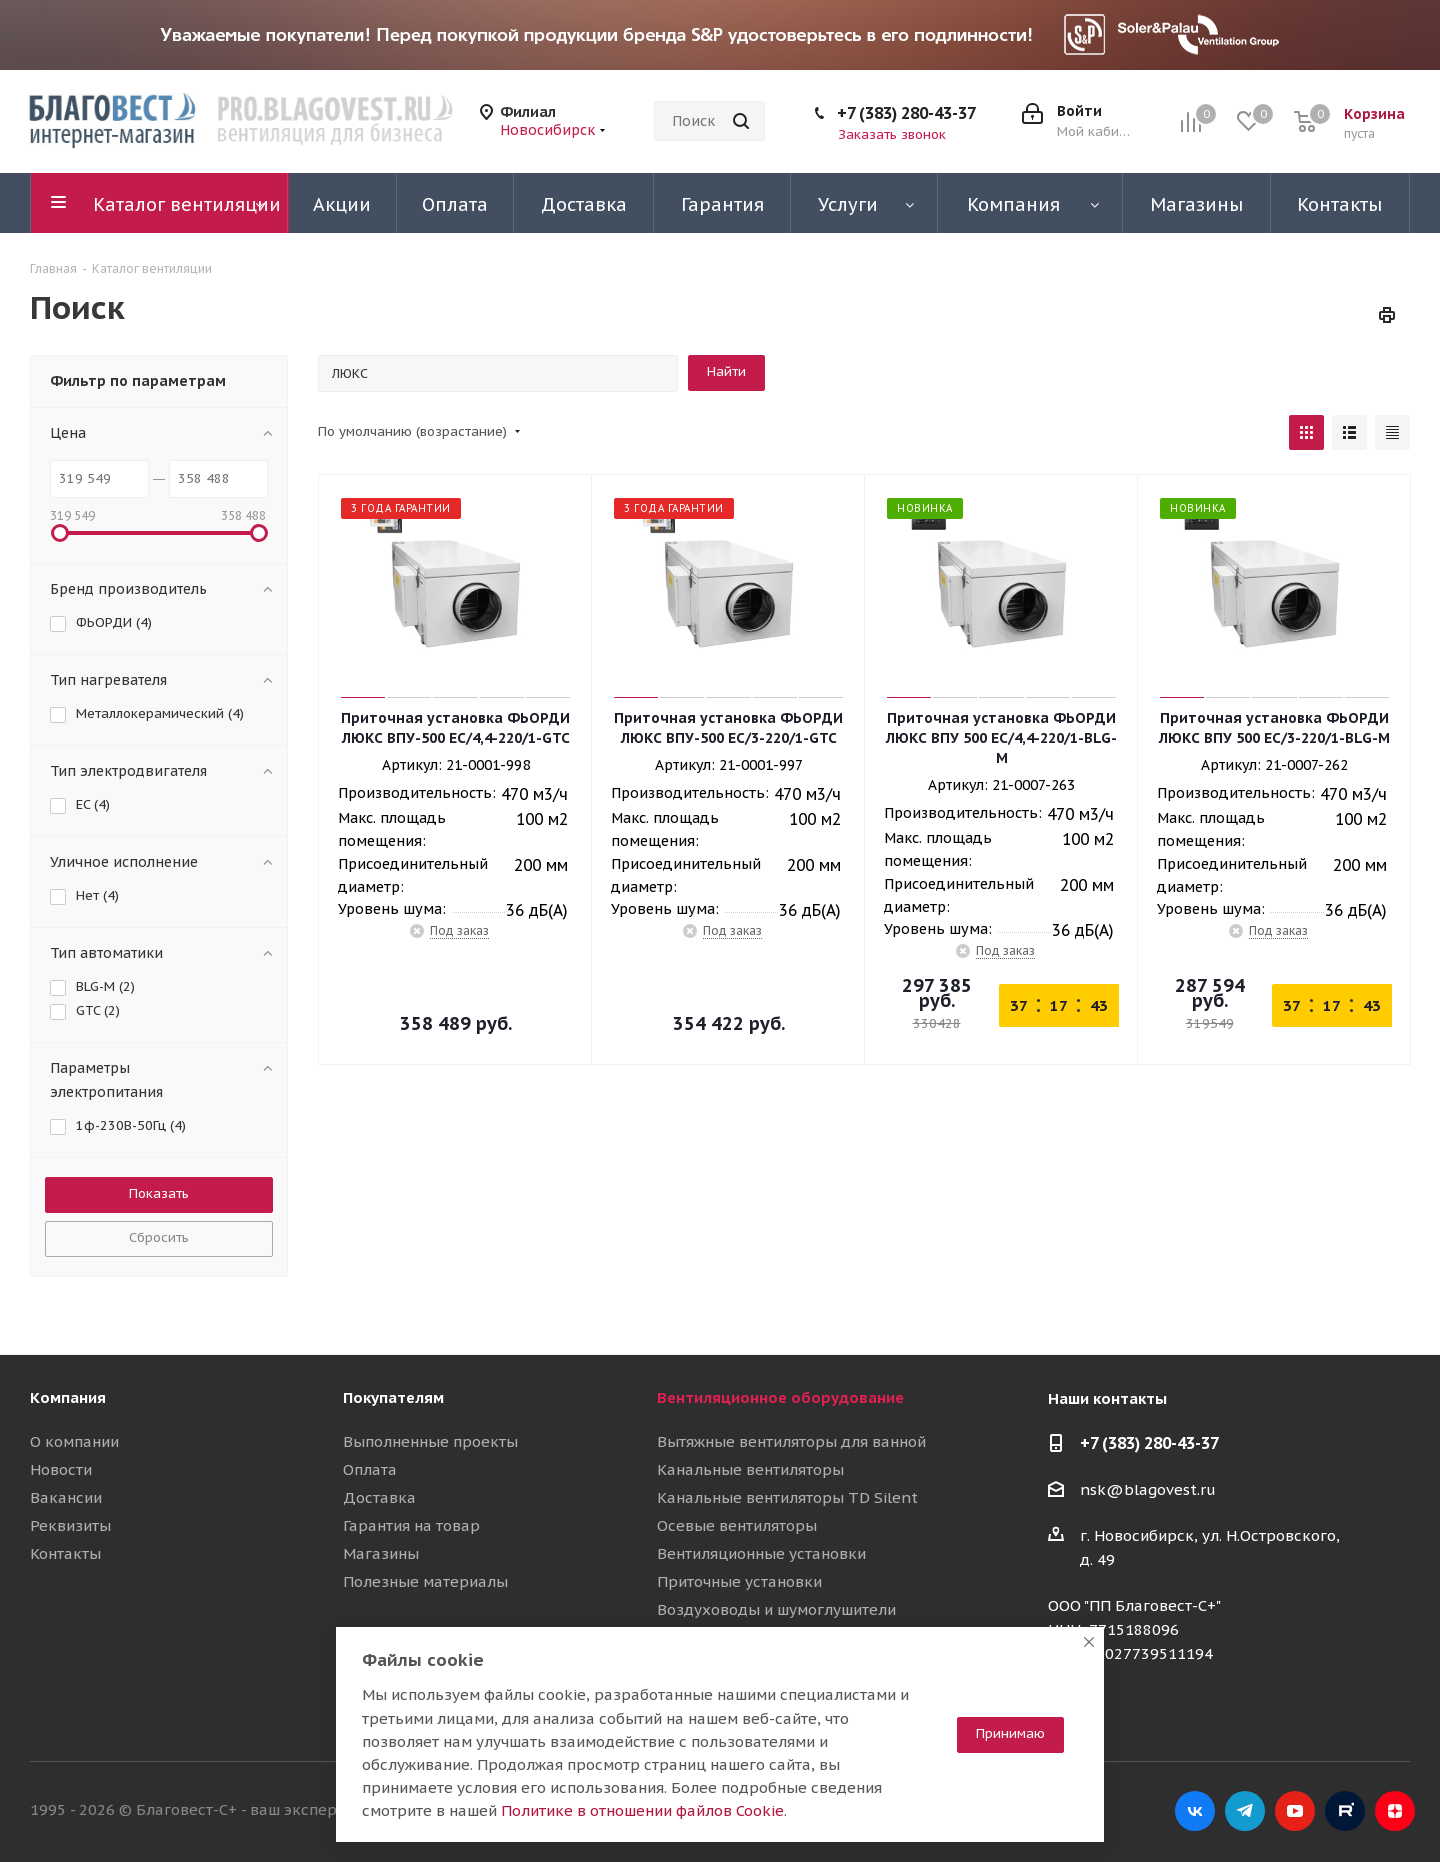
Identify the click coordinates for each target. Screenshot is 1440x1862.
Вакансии (66, 1497)
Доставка (379, 1497)
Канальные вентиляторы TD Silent (787, 1497)
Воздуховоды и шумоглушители (776, 1609)
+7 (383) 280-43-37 (906, 113)
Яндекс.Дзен (1395, 1811)
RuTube (1345, 1811)
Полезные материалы (425, 1581)
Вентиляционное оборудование (780, 1397)
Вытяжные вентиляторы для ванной (791, 1441)
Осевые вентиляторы (737, 1525)
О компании (74, 1441)
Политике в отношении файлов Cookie (642, 1810)
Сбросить (159, 1237)
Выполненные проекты (430, 1441)
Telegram (1245, 1811)
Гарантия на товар (411, 1525)
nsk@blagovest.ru (1148, 1489)
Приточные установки (739, 1581)
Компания (68, 1397)
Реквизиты (70, 1525)
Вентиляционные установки (761, 1553)
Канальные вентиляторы (750, 1469)
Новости (61, 1469)
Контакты (65, 1553)
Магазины (381, 1553)
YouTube (1295, 1811)
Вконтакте (1195, 1811)
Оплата (370, 1469)
